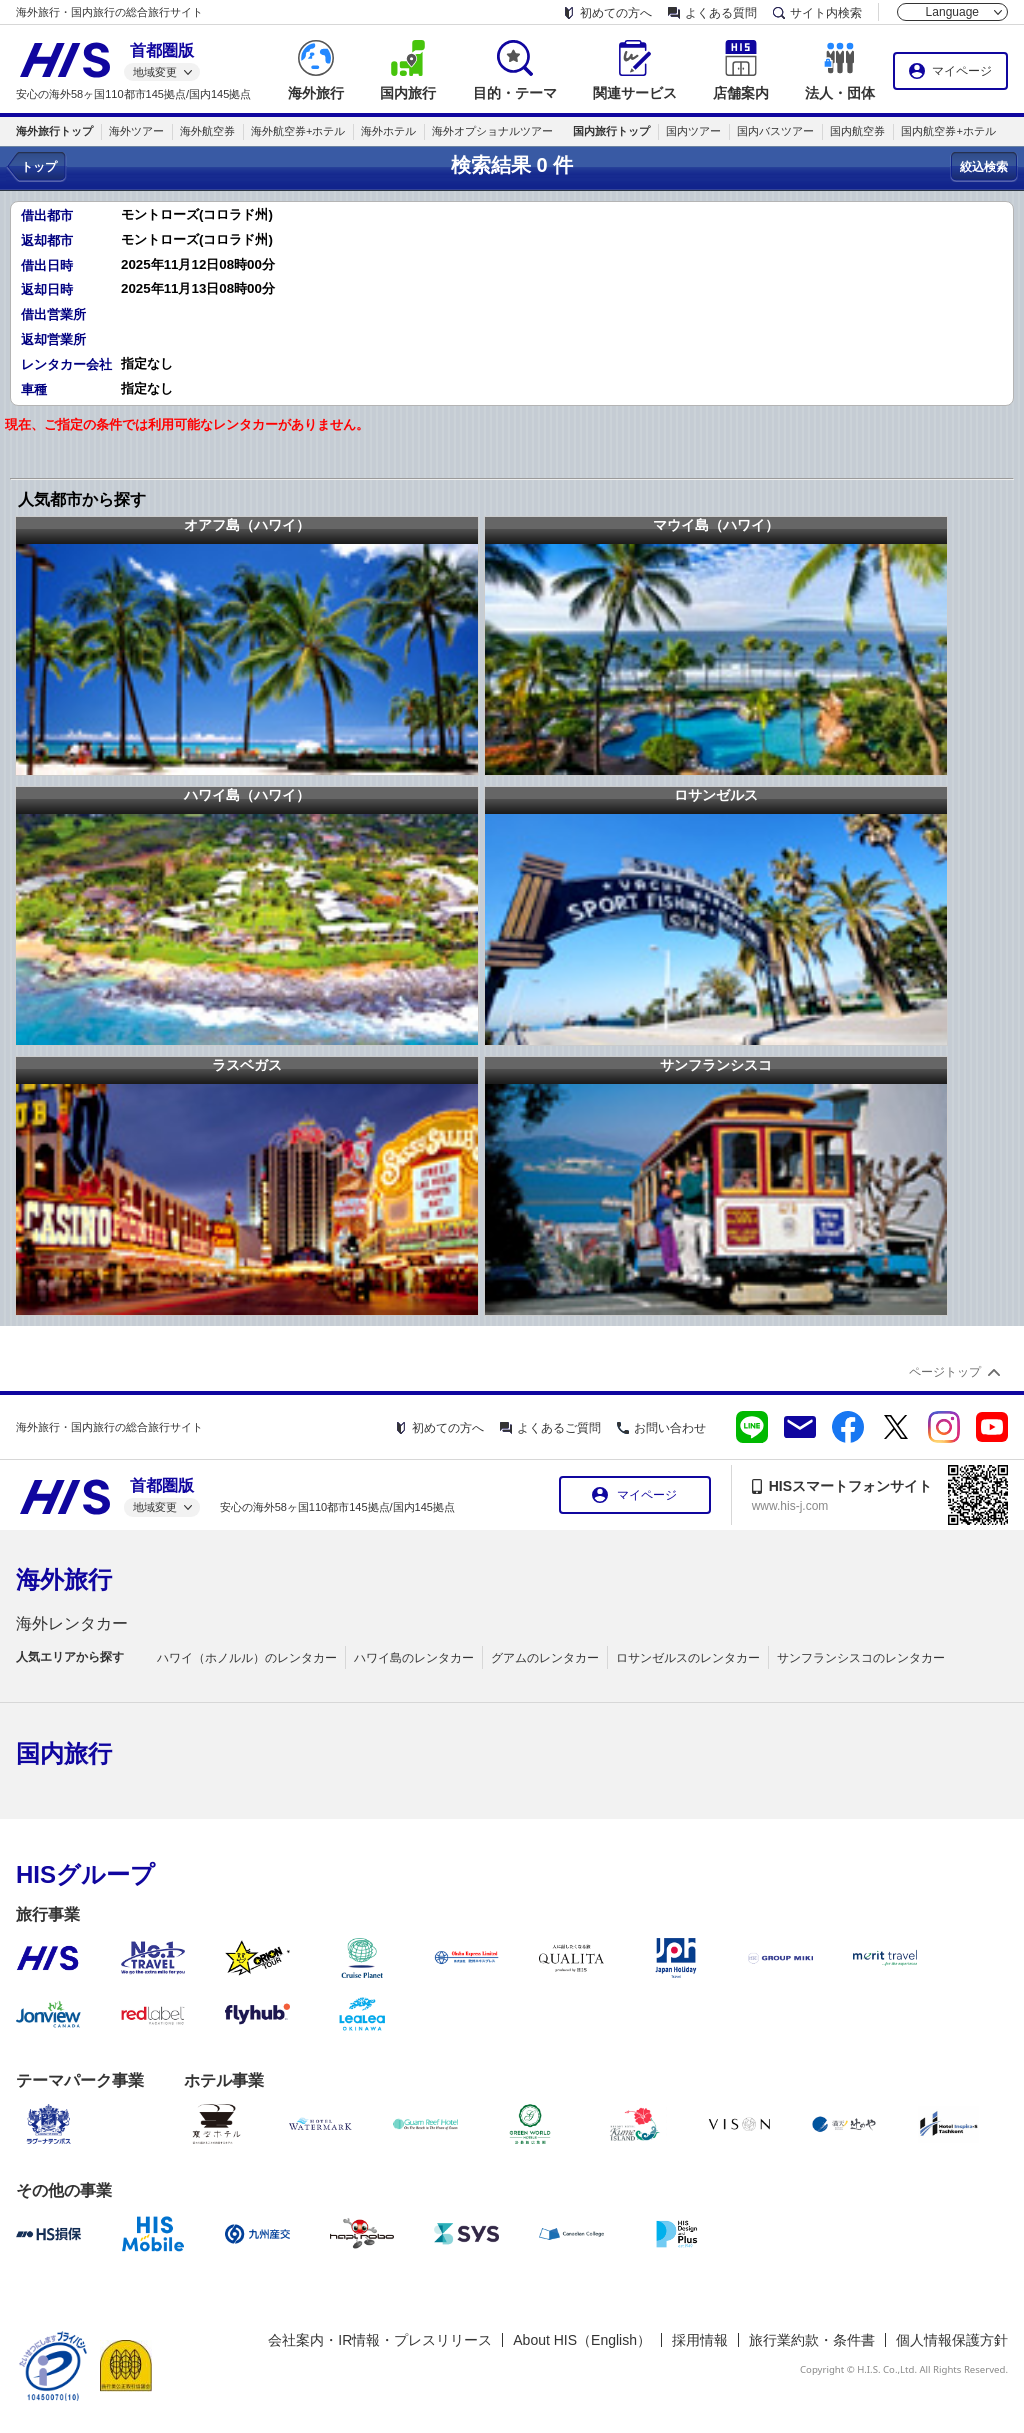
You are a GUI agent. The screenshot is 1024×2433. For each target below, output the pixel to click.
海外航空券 (207, 131)
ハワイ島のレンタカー (414, 1658)
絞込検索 (984, 167)
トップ (39, 167)
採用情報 (700, 2340)
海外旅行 (64, 1579)
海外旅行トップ (54, 131)
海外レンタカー (72, 1623)
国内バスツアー (775, 131)
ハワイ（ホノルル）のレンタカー (247, 1658)
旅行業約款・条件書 (812, 2340)
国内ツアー (693, 131)
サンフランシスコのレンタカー (861, 1658)
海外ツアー (136, 131)
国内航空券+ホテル (948, 131)
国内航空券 (857, 131)
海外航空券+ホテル (298, 131)
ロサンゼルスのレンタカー (688, 1658)
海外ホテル (388, 131)
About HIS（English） (582, 2340)
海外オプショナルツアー (492, 131)
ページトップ (945, 1372)
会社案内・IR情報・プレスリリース (380, 2340)
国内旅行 (64, 1753)
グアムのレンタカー (545, 1658)
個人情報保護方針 (952, 2340)
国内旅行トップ (611, 131)
